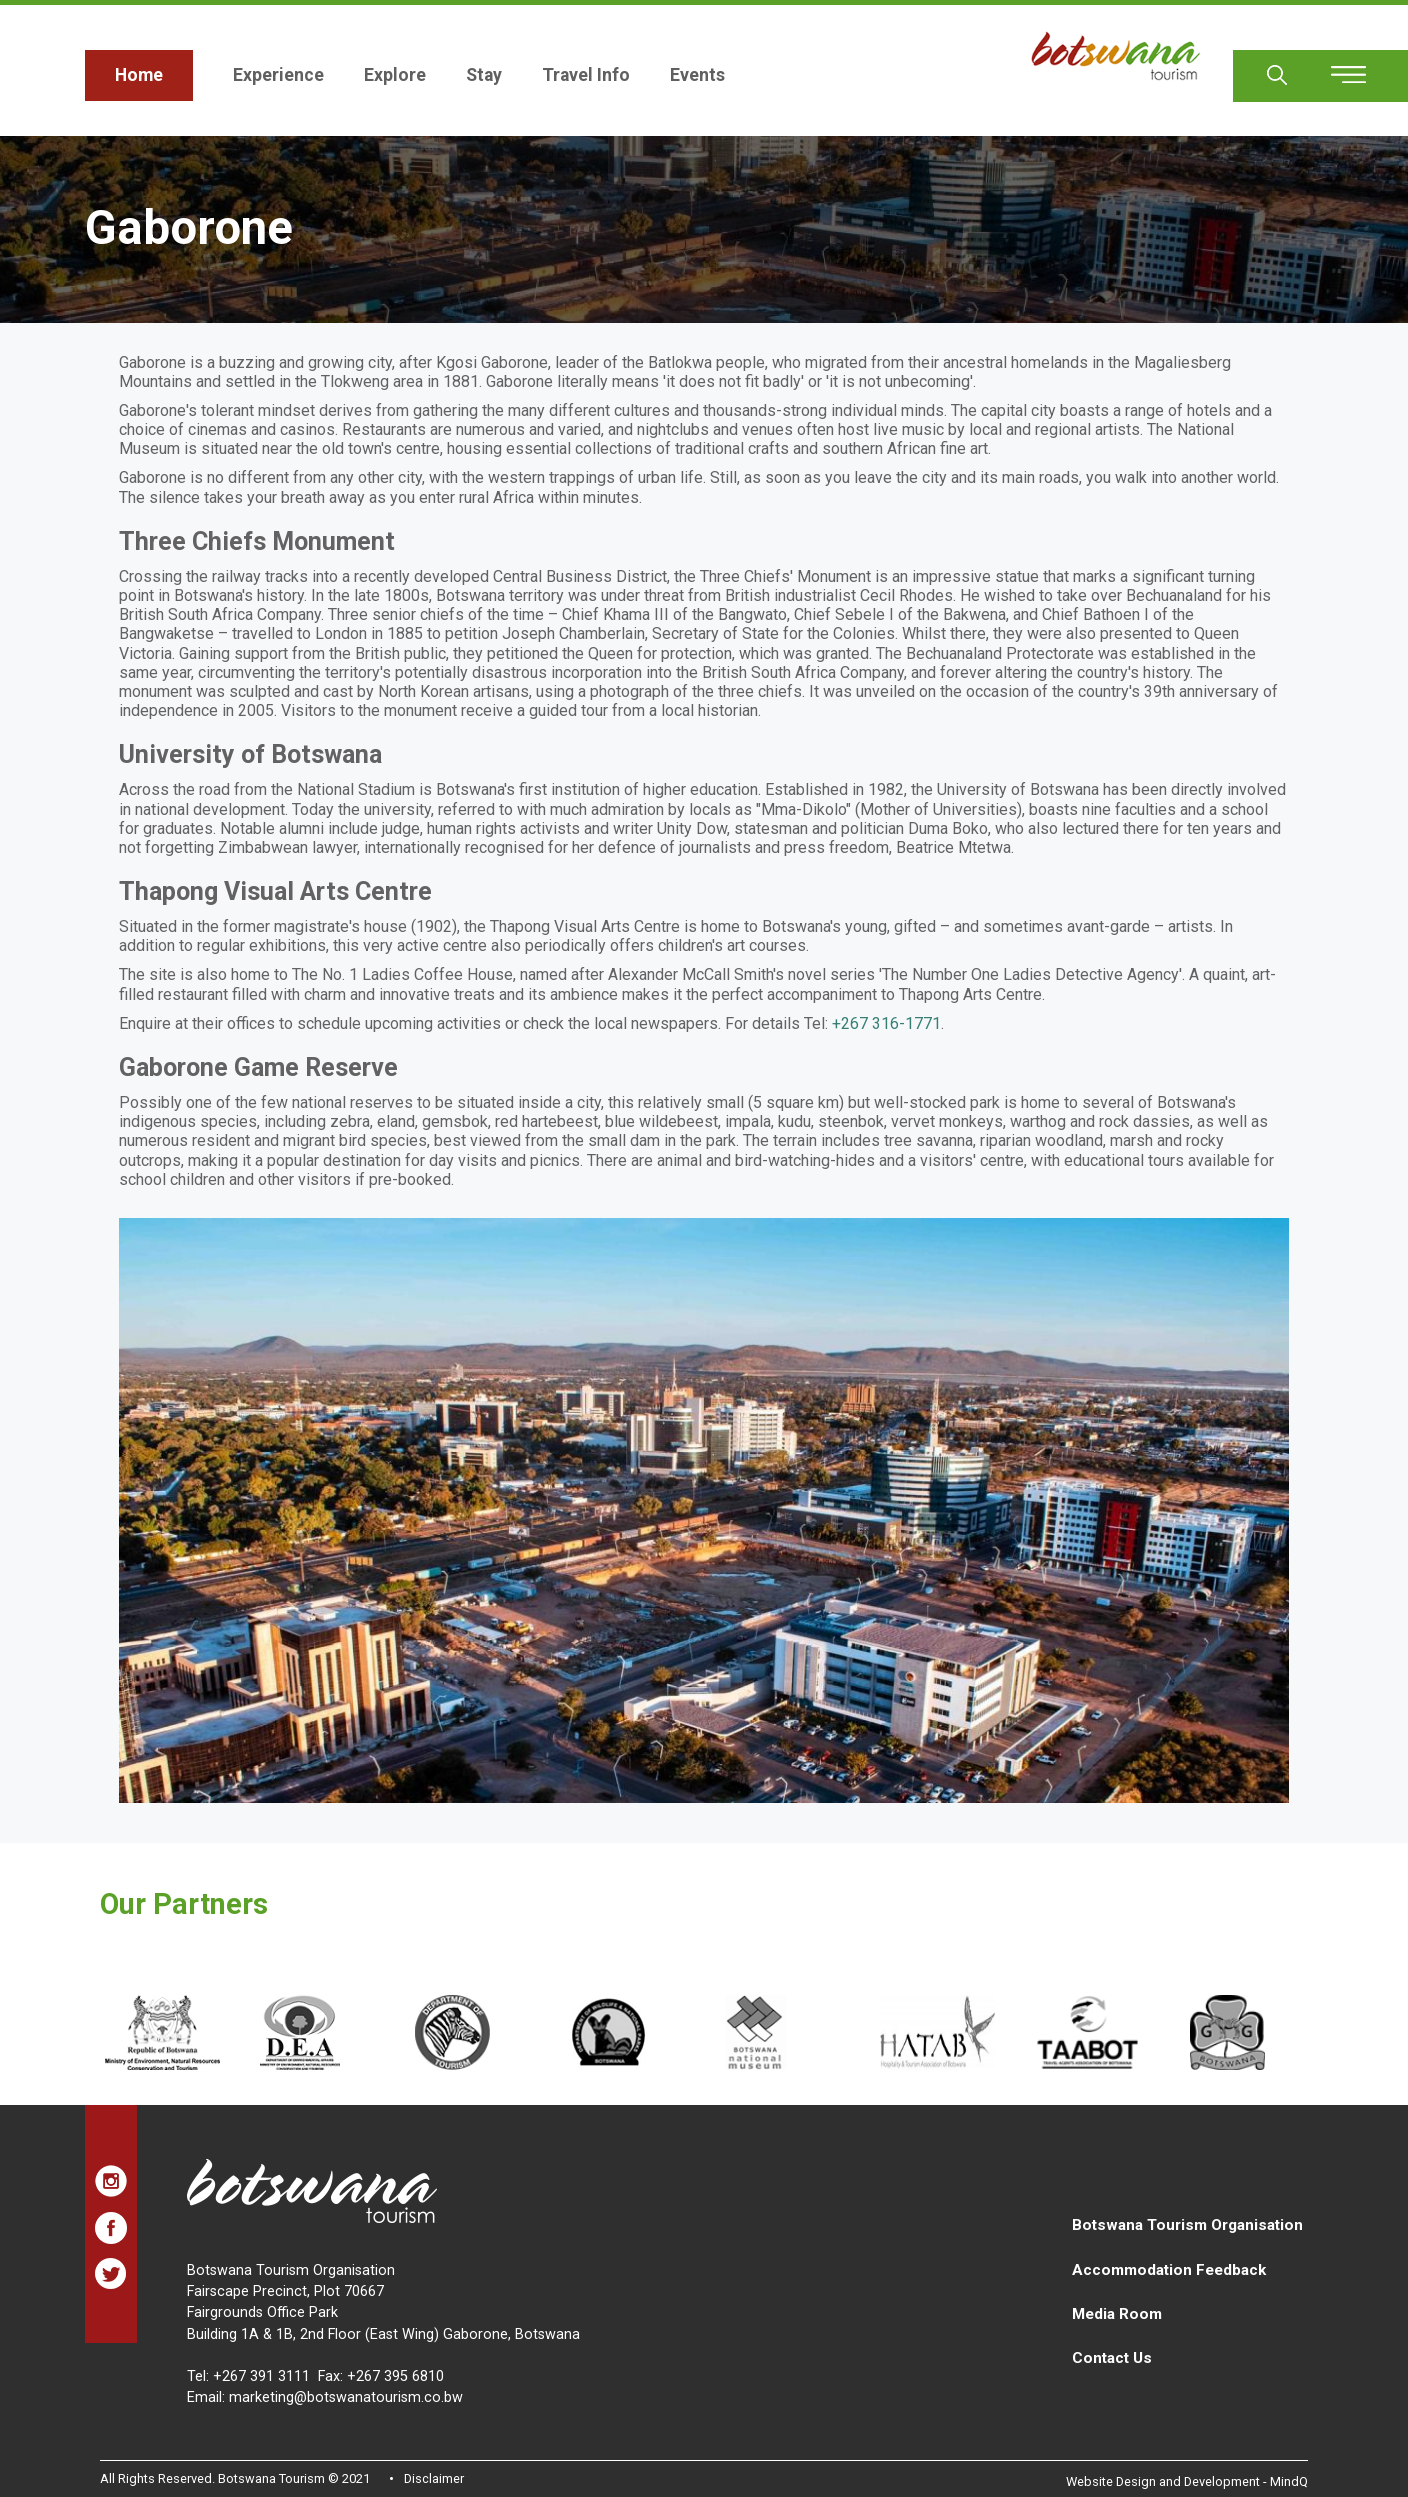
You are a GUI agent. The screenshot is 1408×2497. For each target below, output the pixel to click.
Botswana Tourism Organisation (1187, 2225)
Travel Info (586, 75)
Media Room (1117, 2314)
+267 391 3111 (261, 2376)
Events (697, 75)
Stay (484, 75)
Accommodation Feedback (1169, 2270)
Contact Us (1112, 2358)
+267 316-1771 (886, 1023)
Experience (278, 75)
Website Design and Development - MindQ (1187, 2481)
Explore (395, 75)
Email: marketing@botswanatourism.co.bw (325, 2397)
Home (139, 75)
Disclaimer (434, 2478)
